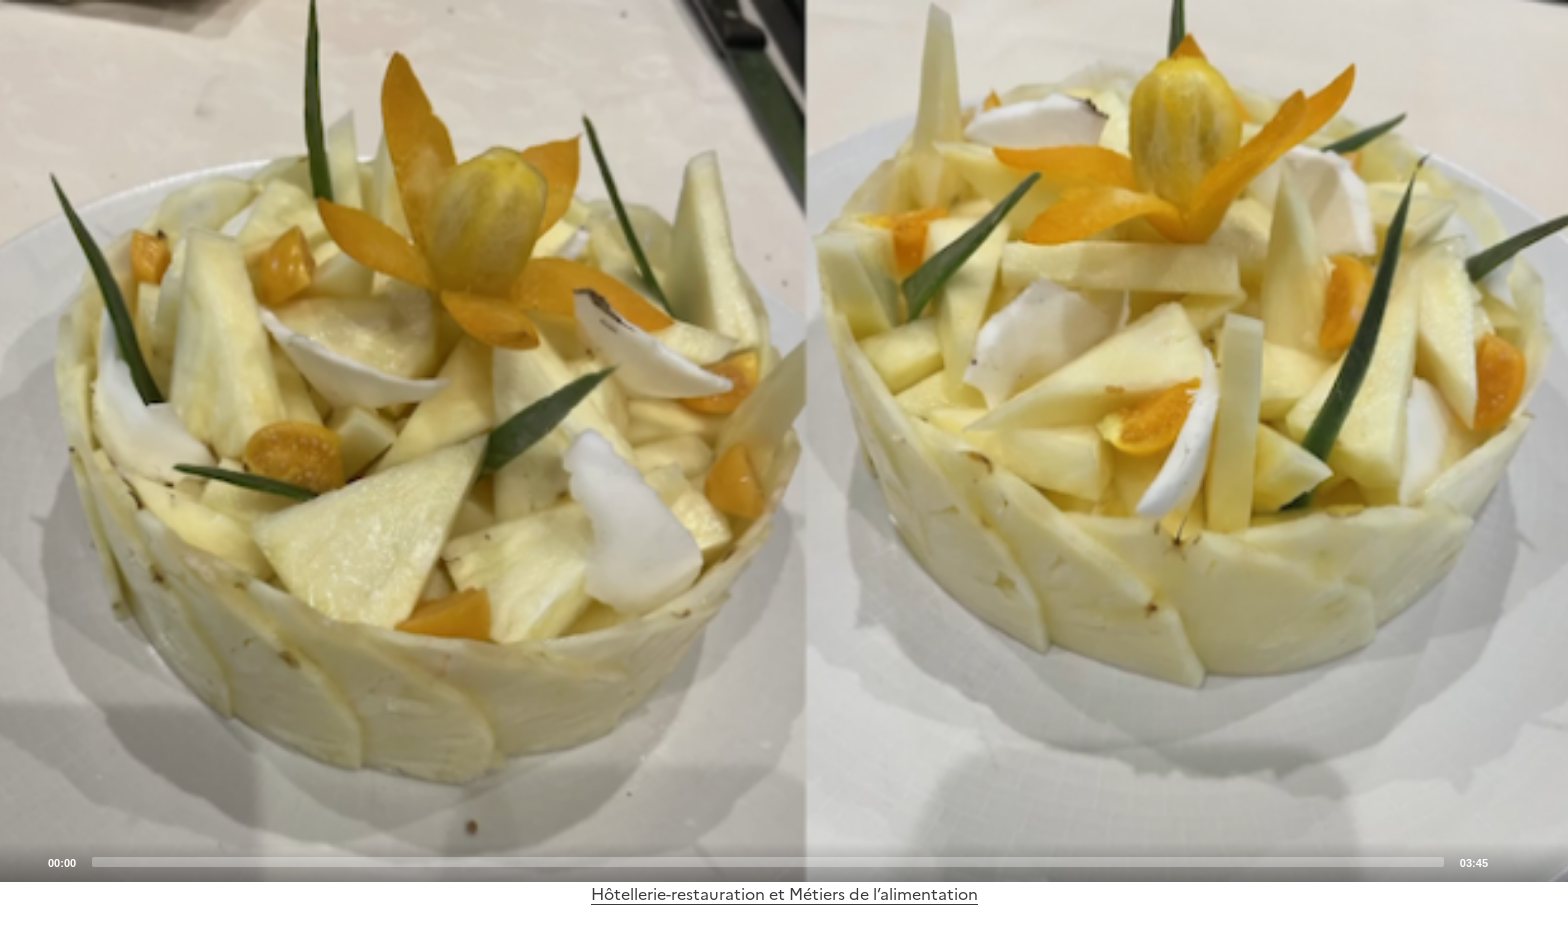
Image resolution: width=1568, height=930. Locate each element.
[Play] (784, 441)
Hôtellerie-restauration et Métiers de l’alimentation (784, 894)
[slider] (768, 862)
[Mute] (1509, 861)
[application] (784, 441)
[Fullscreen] (1541, 861)
